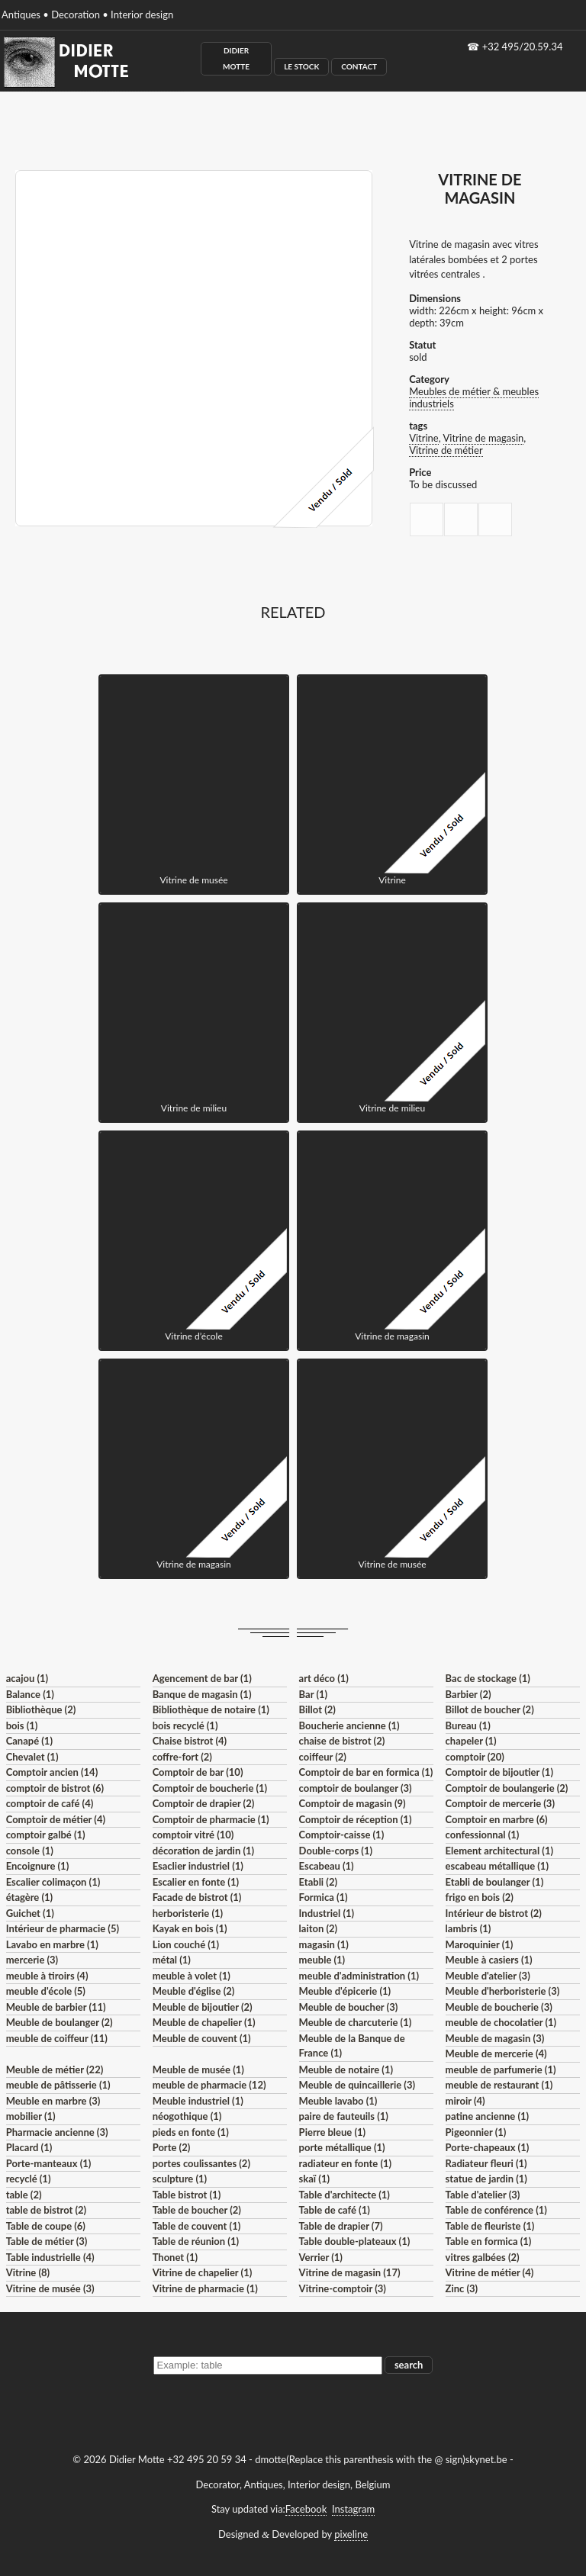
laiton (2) (318, 1928)
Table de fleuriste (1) (490, 2226)
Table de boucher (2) (197, 2210)
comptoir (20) (475, 1757)
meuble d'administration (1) (359, 1976)
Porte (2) (172, 2147)
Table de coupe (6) (45, 2226)
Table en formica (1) (489, 2241)
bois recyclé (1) (185, 1725)
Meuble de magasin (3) (495, 2038)
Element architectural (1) (499, 1850)
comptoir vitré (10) (193, 1834)
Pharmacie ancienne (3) (57, 2132)
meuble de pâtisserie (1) (58, 2085)
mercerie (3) (32, 1960)
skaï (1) (314, 2178)
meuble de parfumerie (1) (501, 2069)
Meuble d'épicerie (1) (345, 1991)
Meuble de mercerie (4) (496, 2053)
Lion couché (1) (186, 1944)
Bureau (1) (468, 1725)
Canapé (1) (29, 1741)
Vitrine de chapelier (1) (203, 2272)
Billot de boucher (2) (490, 1709)
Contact (359, 66)
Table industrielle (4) (50, 2257)
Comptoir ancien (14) (52, 1772)
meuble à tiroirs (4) (47, 1976)
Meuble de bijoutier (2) (203, 2007)
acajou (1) (27, 1678)
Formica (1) (323, 1897)
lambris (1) (468, 1928)
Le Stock (301, 66)
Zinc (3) (462, 2288)
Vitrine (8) (28, 2272)
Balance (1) (30, 1694)
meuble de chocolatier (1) (501, 2022)
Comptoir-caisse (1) (342, 1834)
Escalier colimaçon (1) (53, 1882)
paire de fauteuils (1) (343, 2116)
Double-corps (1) (335, 1850)
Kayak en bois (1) (190, 1928)
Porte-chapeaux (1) (488, 2147)
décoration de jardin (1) (203, 1850)
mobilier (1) (31, 2116)
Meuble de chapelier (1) (204, 2022)
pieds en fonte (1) (191, 2132)
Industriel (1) (327, 1913)
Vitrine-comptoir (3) (342, 2288)
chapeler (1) (471, 1741)
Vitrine (424, 438)
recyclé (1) (28, 2178)
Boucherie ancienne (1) (349, 1725)
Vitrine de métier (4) (490, 2272)
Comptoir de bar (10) (198, 1772)
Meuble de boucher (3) (348, 2007)
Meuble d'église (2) (194, 1991)
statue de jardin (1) (486, 2178)
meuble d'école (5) (45, 1991)
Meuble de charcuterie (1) (355, 2022)
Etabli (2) (318, 1882)
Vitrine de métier (445, 450)
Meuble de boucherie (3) (499, 2007)
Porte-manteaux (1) (49, 2163)
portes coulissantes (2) (201, 2163)
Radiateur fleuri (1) (486, 2163)
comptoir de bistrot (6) (55, 1788)
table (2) (24, 2194)
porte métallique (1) (342, 2147)
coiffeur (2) (322, 1757)
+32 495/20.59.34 (522, 46)
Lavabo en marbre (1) (52, 1944)
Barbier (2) (468, 1694)
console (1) (29, 1850)
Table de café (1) (334, 2210)
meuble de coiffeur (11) (57, 2038)
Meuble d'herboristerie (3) (503, 1991)
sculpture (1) (180, 2178)
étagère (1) (29, 1897)
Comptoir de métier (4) (55, 1819)
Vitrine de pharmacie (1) (205, 2288)
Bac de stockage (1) (488, 1678)
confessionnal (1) (483, 1834)
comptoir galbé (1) (45, 1834)
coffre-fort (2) (182, 1757)
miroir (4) (465, 2101)
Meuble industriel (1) (198, 2101)
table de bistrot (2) (46, 2210)
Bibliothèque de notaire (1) (211, 1709)
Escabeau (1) (326, 1866)
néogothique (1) (187, 2116)
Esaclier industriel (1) (198, 1866)
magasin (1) (324, 1944)
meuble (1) (322, 1960)
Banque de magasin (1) (202, 1694)
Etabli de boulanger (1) (495, 1882)
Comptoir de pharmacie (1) (211, 1819)
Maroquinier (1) (480, 1944)
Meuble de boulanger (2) (59, 2022)
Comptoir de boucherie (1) (210, 1788)
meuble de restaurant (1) (499, 2085)
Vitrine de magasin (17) (350, 2272)
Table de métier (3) (47, 2241)
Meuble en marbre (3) (53, 2101)
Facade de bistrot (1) (197, 1897)
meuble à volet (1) (191, 1976)
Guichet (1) (30, 1913)
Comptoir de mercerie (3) (500, 1803)
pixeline (351, 2534)
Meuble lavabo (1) (338, 2101)
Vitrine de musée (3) (50, 2288)
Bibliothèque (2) (41, 1709)
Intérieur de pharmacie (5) (62, 1928)
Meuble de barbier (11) (56, 2007)
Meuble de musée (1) (198, 2069)
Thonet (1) (175, 2257)
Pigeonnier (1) (476, 2132)
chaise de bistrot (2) (342, 1741)
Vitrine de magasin (483, 438)
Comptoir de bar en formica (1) (366, 1772)
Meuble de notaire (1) (346, 2069)
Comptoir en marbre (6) (497, 1819)
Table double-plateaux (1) (355, 2241)
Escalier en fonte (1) (196, 1882)
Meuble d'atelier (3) (488, 1976)
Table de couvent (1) (197, 2226)
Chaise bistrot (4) (190, 1741)
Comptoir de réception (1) (355, 1819)
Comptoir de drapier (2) (204, 1803)
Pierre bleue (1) (332, 2132)
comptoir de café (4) (50, 1803)
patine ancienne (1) (488, 2116)
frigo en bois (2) (480, 1897)
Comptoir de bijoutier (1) (499, 1772)
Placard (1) (29, 2147)
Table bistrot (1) (187, 2194)
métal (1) (172, 1960)
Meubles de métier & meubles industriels (474, 397)
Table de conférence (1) (496, 2210)
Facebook (306, 2509)
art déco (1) (324, 1678)
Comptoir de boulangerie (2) (507, 1788)
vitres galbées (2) (483, 2257)
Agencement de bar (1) (202, 1678)
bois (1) (22, 1725)
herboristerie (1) (188, 1913)
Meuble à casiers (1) (489, 1960)
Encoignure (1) (37, 1866)
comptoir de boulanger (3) (355, 1788)
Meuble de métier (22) (55, 2069)
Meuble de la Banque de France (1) (352, 2046)
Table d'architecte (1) (344, 2194)
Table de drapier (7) (341, 2226)
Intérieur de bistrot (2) (494, 1913)
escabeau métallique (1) (497, 1866)
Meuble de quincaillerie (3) (357, 2085)
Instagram (353, 2509)
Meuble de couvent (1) (202, 2038)
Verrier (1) (321, 2257)
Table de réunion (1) (196, 2241)
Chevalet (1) (32, 1757)
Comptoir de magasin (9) (352, 1803)
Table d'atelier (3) (483, 2194)
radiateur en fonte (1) (345, 2163)
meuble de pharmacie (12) (209, 2085)
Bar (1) (313, 1694)
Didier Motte (236, 58)
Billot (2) (317, 1709)
